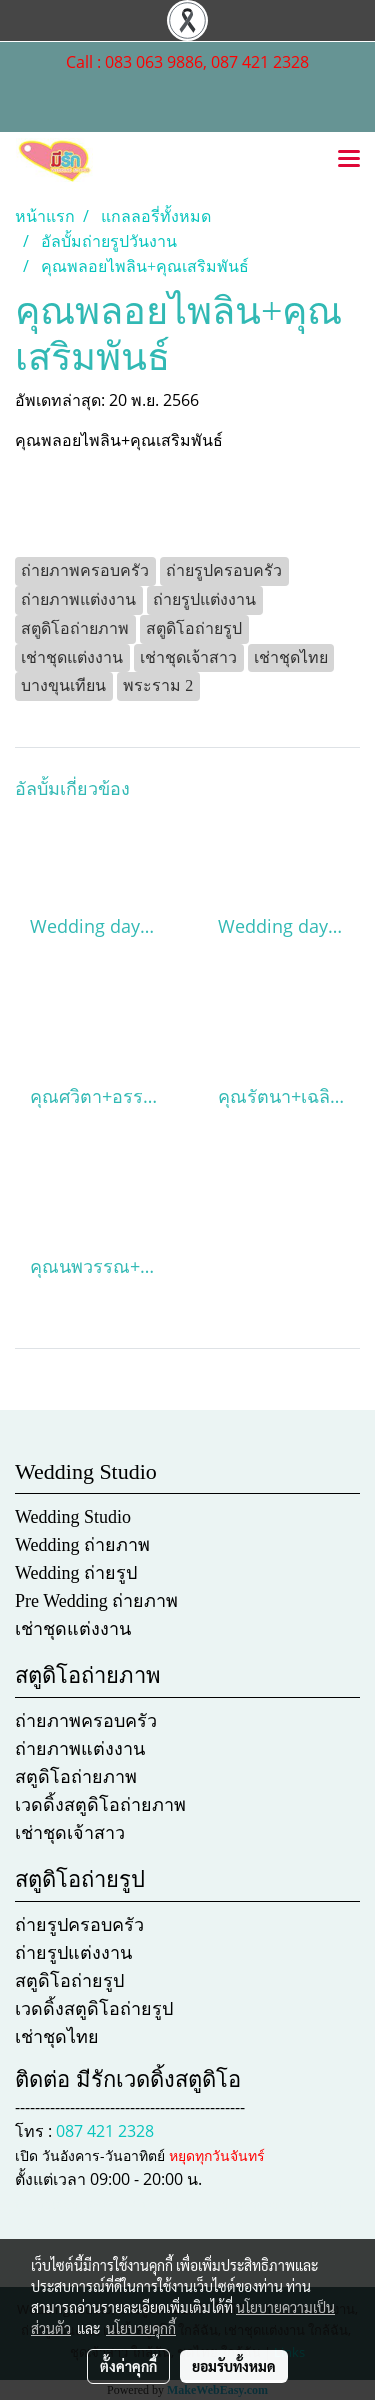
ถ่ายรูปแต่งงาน (73, 1953)
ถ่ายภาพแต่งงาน (80, 1749)
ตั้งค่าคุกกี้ (128, 2366)
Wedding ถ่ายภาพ (82, 1545)
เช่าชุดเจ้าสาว (70, 1833)
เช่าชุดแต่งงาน (73, 1629)
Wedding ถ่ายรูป (76, 1573)
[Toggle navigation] (349, 160)
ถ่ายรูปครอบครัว (79, 1925)
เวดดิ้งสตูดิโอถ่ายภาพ (100, 1805)
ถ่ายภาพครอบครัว (86, 1721)
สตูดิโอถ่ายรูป (69, 1981)
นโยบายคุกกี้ (141, 2328)
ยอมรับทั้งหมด (234, 2366)
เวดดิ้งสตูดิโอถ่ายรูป (94, 2009)
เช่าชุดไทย (57, 2037)
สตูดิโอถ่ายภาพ (76, 1777)
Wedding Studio (73, 1517)
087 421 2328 (105, 2131)
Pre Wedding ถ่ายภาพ (96, 1601)
